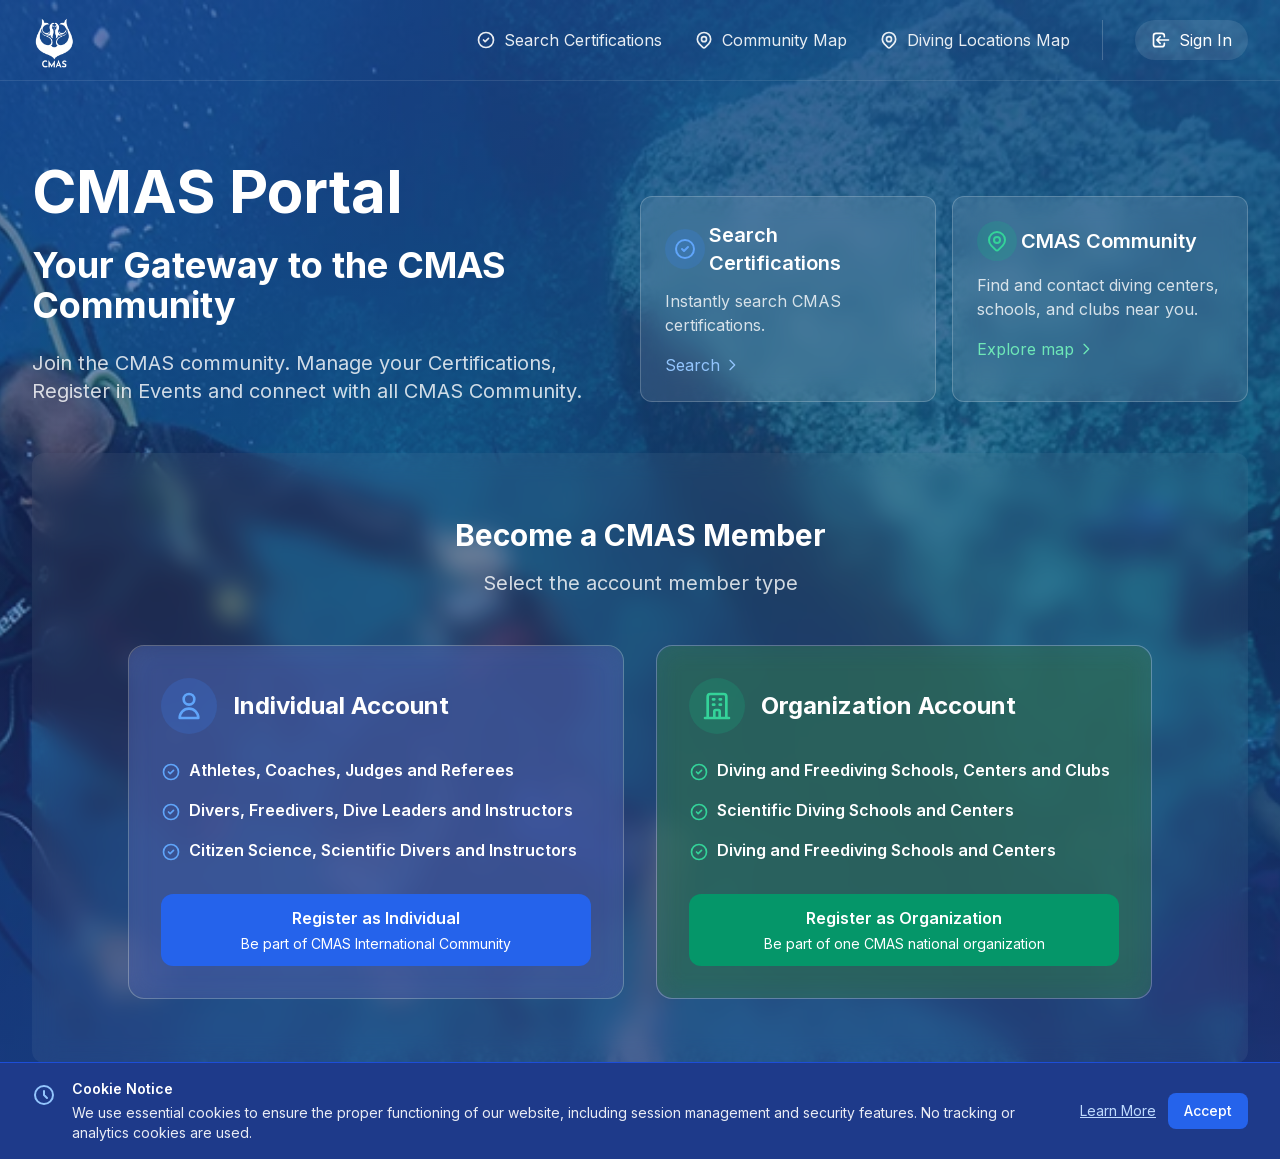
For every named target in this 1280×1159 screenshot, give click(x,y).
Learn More (1118, 1110)
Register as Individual (376, 931)
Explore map (1035, 349)
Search (702, 365)
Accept (1208, 1110)
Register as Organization (904, 931)
